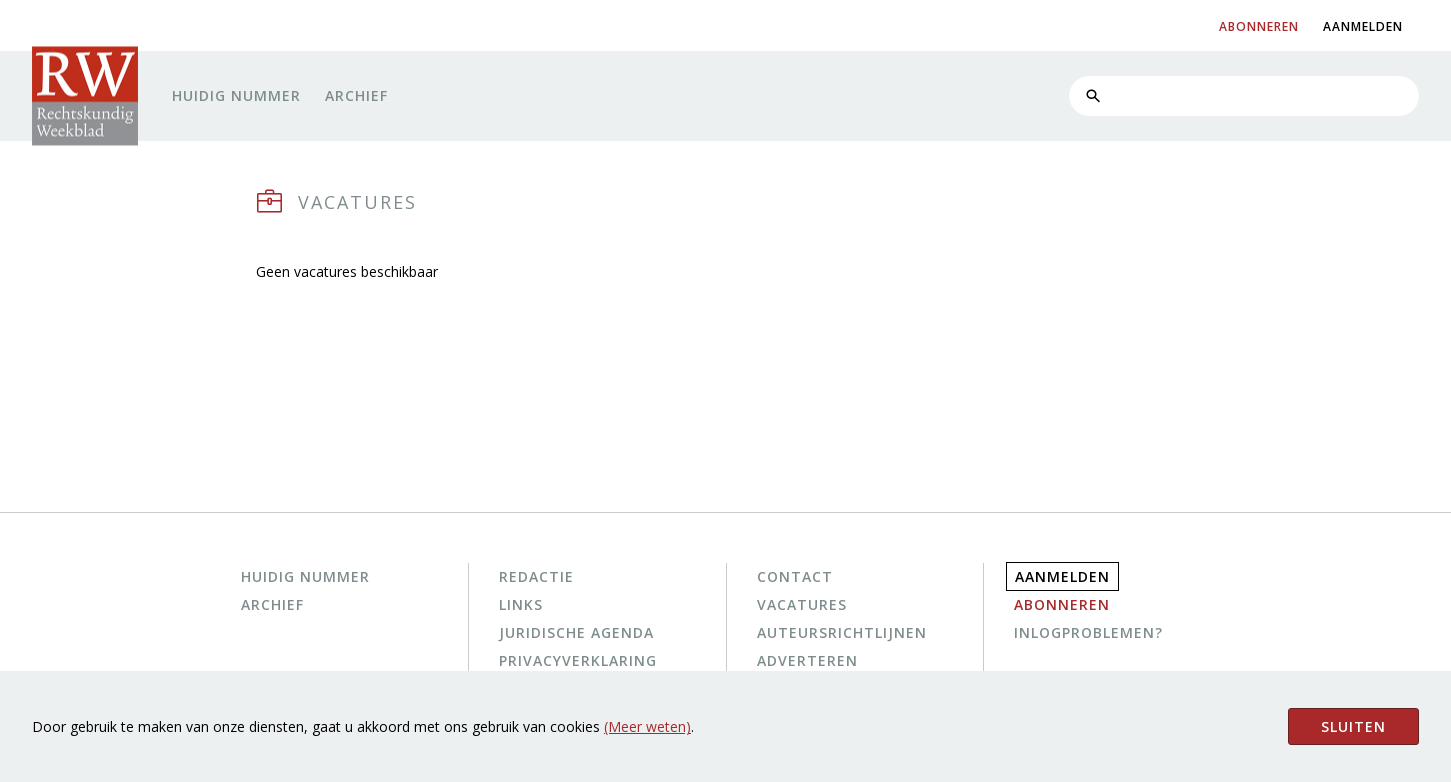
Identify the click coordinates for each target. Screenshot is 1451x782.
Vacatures (802, 604)
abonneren (1259, 26)
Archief (356, 95)
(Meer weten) (647, 726)
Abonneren (1062, 604)
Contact (795, 576)
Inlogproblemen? (1088, 632)
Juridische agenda (576, 632)
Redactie (536, 576)
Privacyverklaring (578, 660)
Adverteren (807, 660)
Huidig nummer (236, 95)
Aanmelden (1062, 576)
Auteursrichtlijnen (842, 632)
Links (521, 604)
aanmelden (1363, 26)
